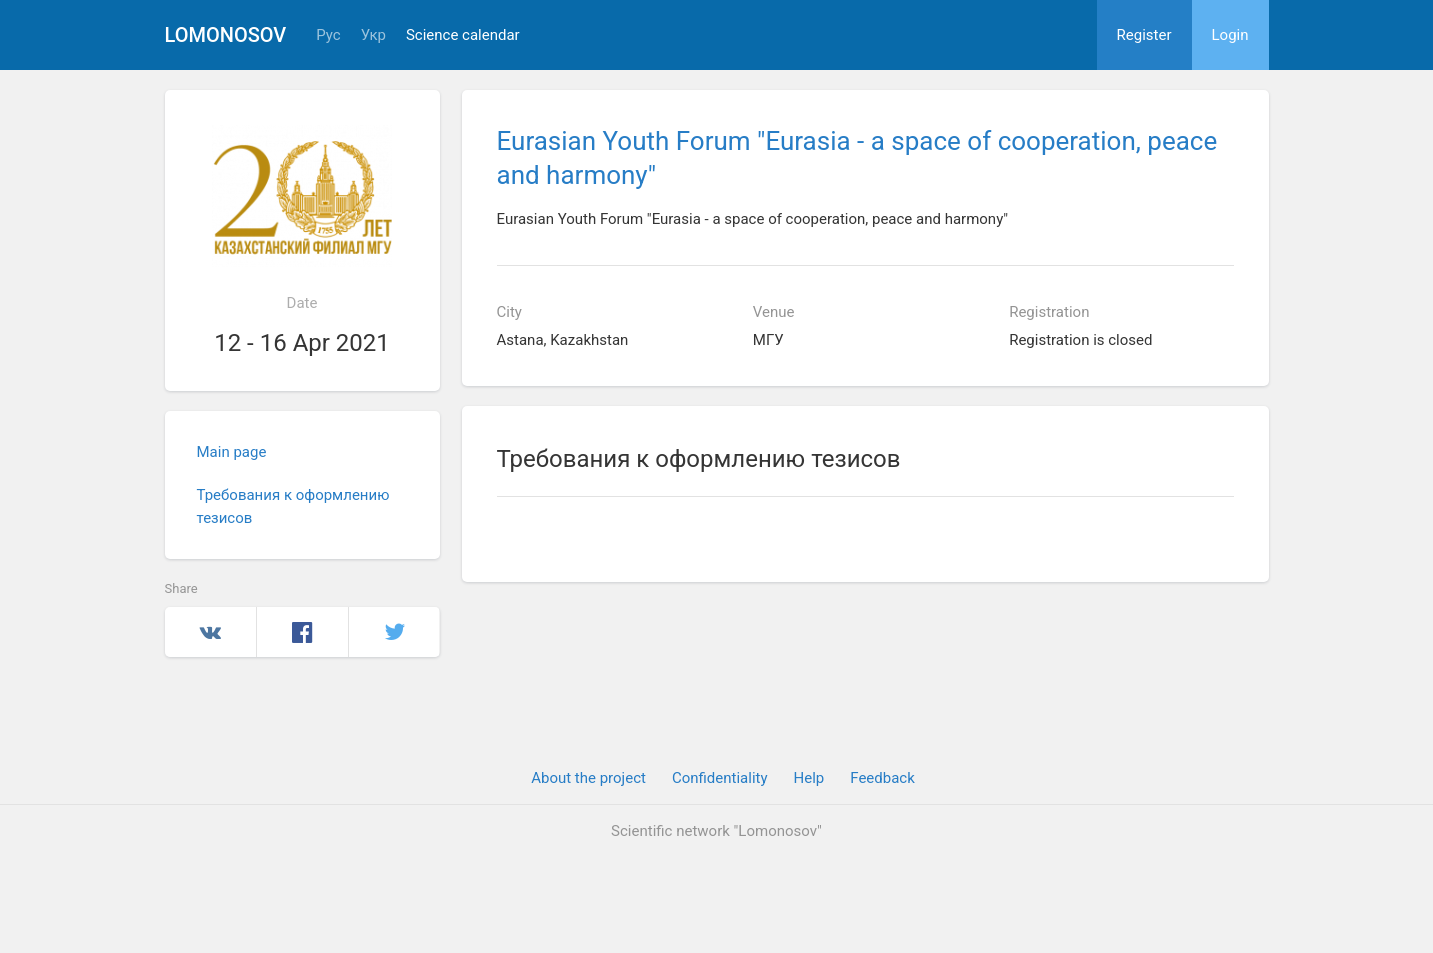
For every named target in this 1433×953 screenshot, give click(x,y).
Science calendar (463, 35)
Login (1230, 35)
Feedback (882, 778)
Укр (373, 35)
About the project (588, 778)
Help (809, 778)
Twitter (394, 632)
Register (1144, 35)
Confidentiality (720, 778)
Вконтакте (211, 632)
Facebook (302, 632)
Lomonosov (226, 35)
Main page (232, 452)
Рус (328, 35)
